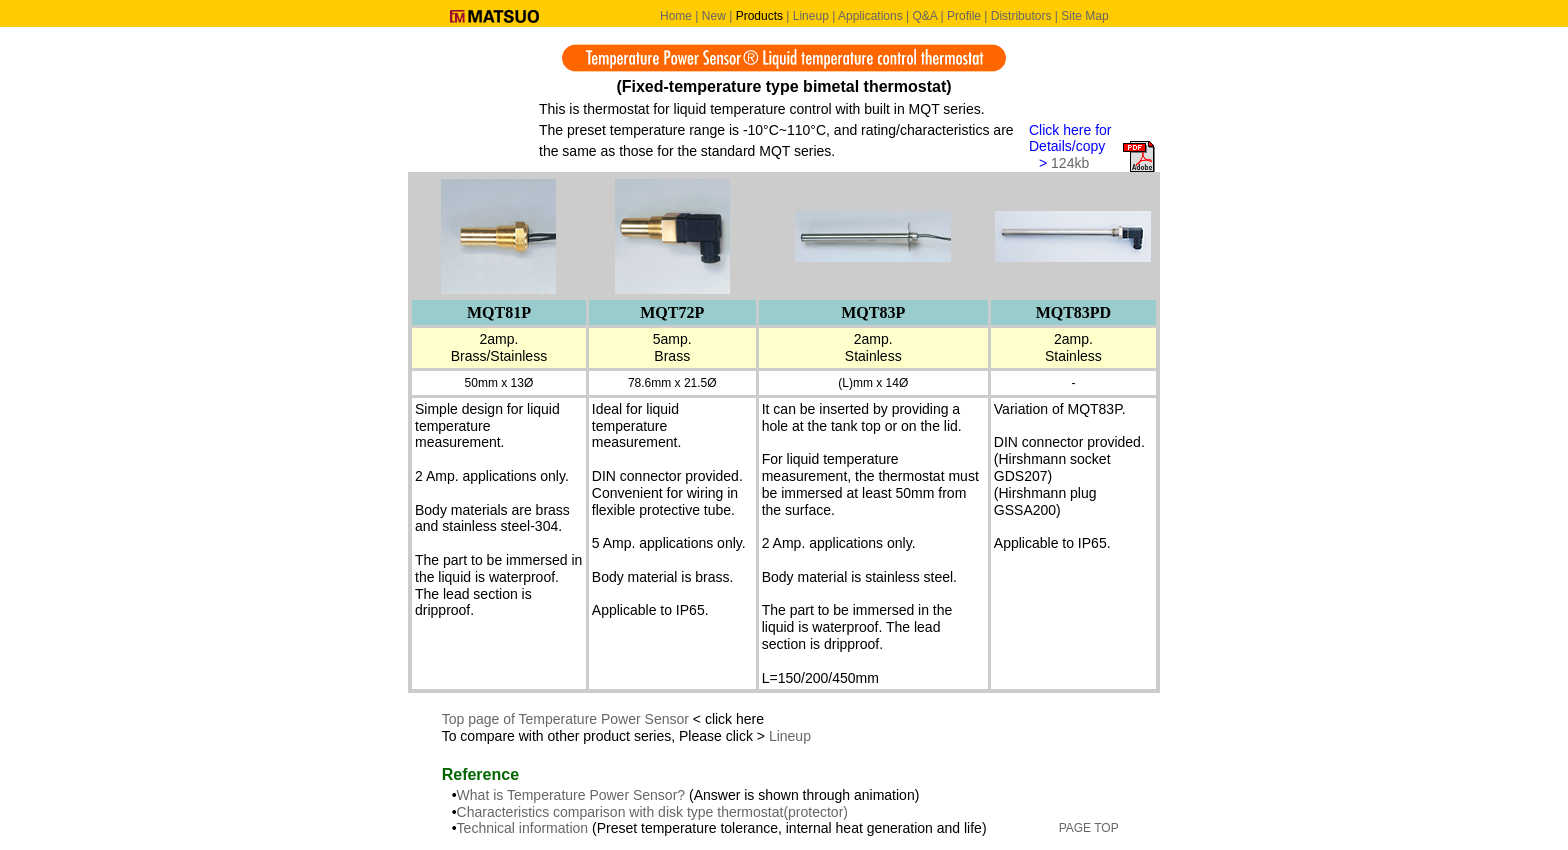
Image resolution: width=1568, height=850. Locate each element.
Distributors (1021, 16)
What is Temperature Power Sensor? (573, 795)
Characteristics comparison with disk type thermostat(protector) (652, 812)
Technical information (523, 828)
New (714, 16)
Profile (964, 16)
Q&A (924, 16)
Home (676, 16)
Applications (870, 16)
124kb (1070, 163)
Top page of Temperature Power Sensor (565, 719)
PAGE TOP (1089, 828)
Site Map (1084, 16)
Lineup (811, 16)
